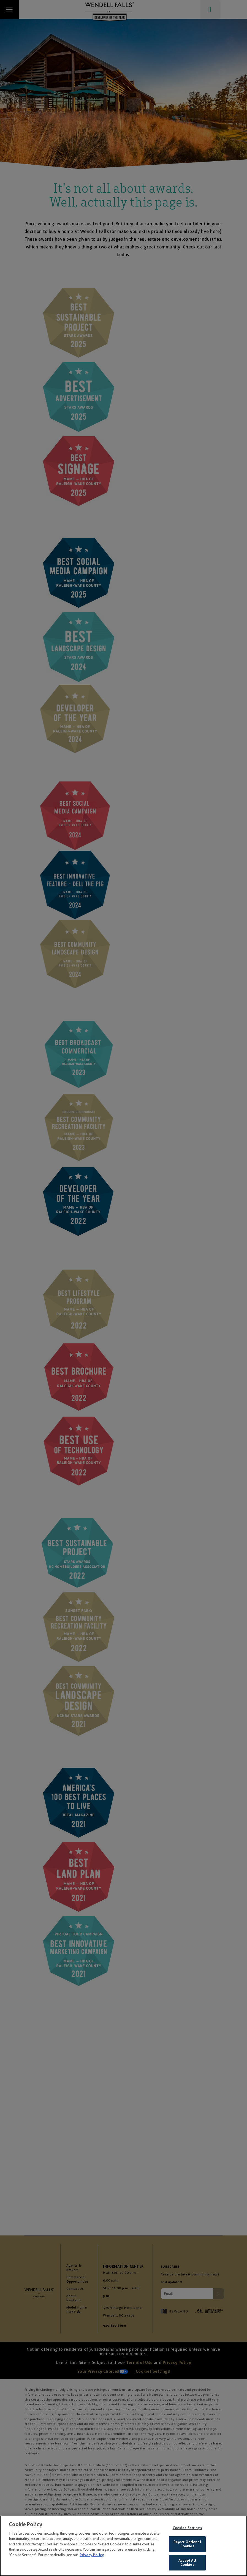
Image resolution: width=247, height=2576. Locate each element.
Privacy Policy (92, 2555)
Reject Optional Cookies (187, 2544)
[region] (123, 2546)
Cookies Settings (187, 2528)
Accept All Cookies (187, 2562)
